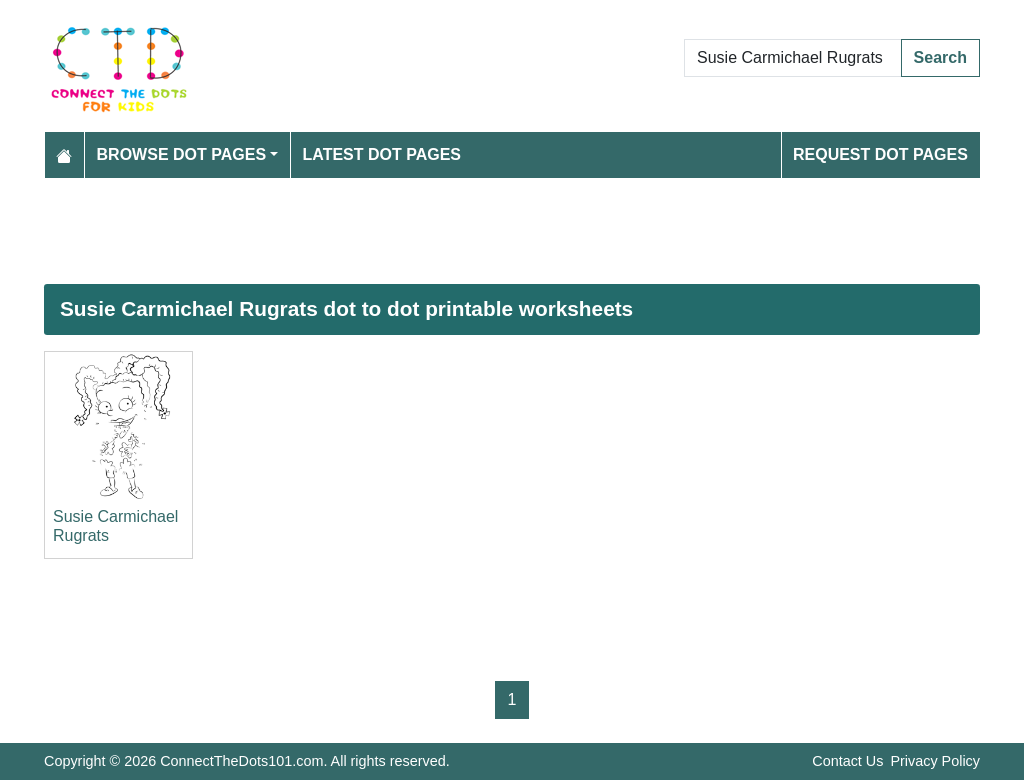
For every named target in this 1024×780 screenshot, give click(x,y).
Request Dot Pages (880, 154)
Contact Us (847, 761)
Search (940, 57)
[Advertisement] (512, 231)
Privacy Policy (935, 761)
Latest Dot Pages (382, 154)
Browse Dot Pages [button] (182, 154)
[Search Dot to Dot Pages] (793, 58)
